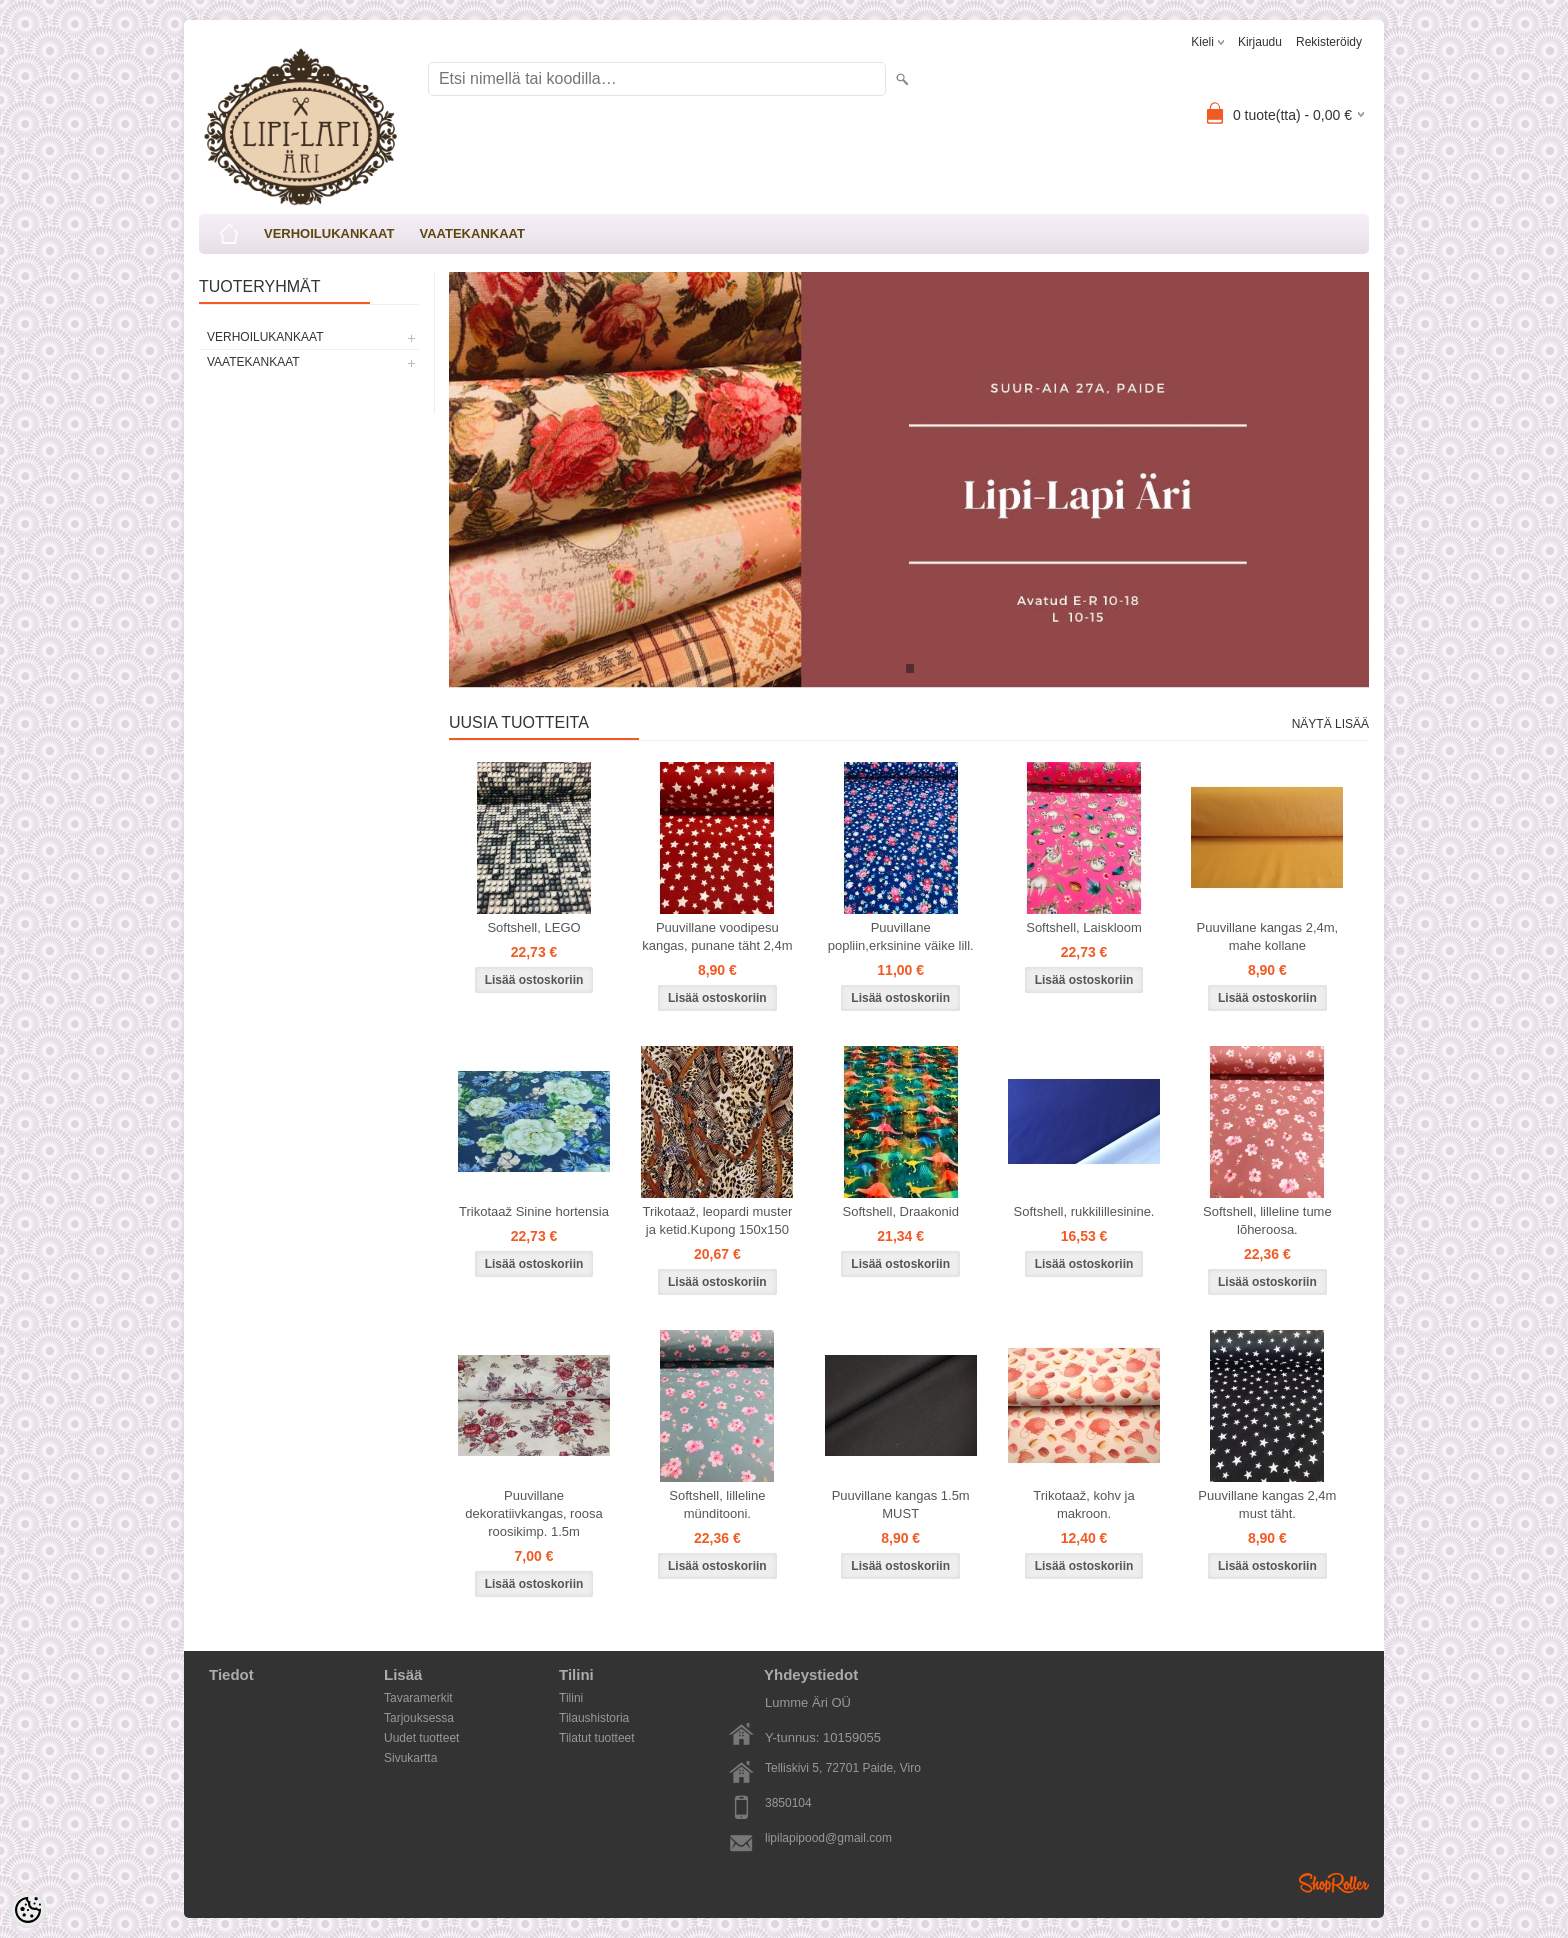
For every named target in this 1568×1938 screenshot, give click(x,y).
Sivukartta (410, 1758)
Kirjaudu (1260, 42)
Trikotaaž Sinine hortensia (534, 1211)
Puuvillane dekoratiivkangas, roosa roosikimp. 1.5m (533, 1513)
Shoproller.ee (1334, 1883)
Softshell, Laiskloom (1084, 927)
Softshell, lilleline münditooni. (717, 1504)
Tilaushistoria (594, 1718)
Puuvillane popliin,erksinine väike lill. (901, 936)
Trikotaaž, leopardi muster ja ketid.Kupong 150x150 (717, 1220)
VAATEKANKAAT (471, 233)
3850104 (788, 1803)
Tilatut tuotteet (597, 1738)
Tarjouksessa (419, 1718)
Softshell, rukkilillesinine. (1084, 1211)
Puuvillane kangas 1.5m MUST (901, 1504)
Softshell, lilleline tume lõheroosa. (1267, 1220)
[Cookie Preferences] (28, 1910)
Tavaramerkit (418, 1698)
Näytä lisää (1330, 724)
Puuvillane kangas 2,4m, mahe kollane (1268, 936)
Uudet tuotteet (421, 1738)
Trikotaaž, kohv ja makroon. (1083, 1504)
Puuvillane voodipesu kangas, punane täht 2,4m (717, 936)
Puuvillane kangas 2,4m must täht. (1267, 1504)
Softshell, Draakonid (901, 1211)
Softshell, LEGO (533, 927)
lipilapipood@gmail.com (828, 1838)
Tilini (571, 1698)
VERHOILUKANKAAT (329, 233)
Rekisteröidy (1329, 42)
